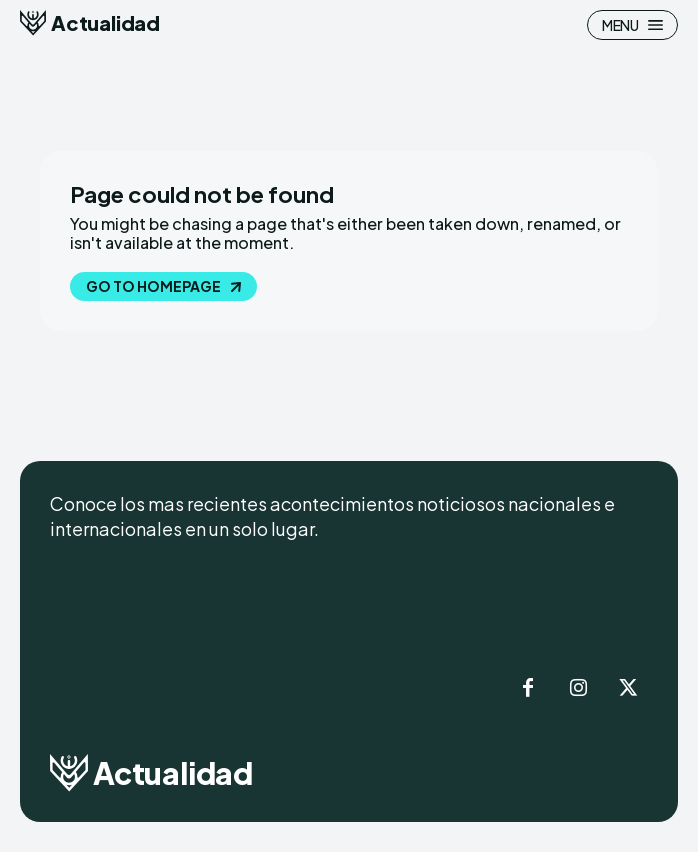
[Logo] (90, 23)
